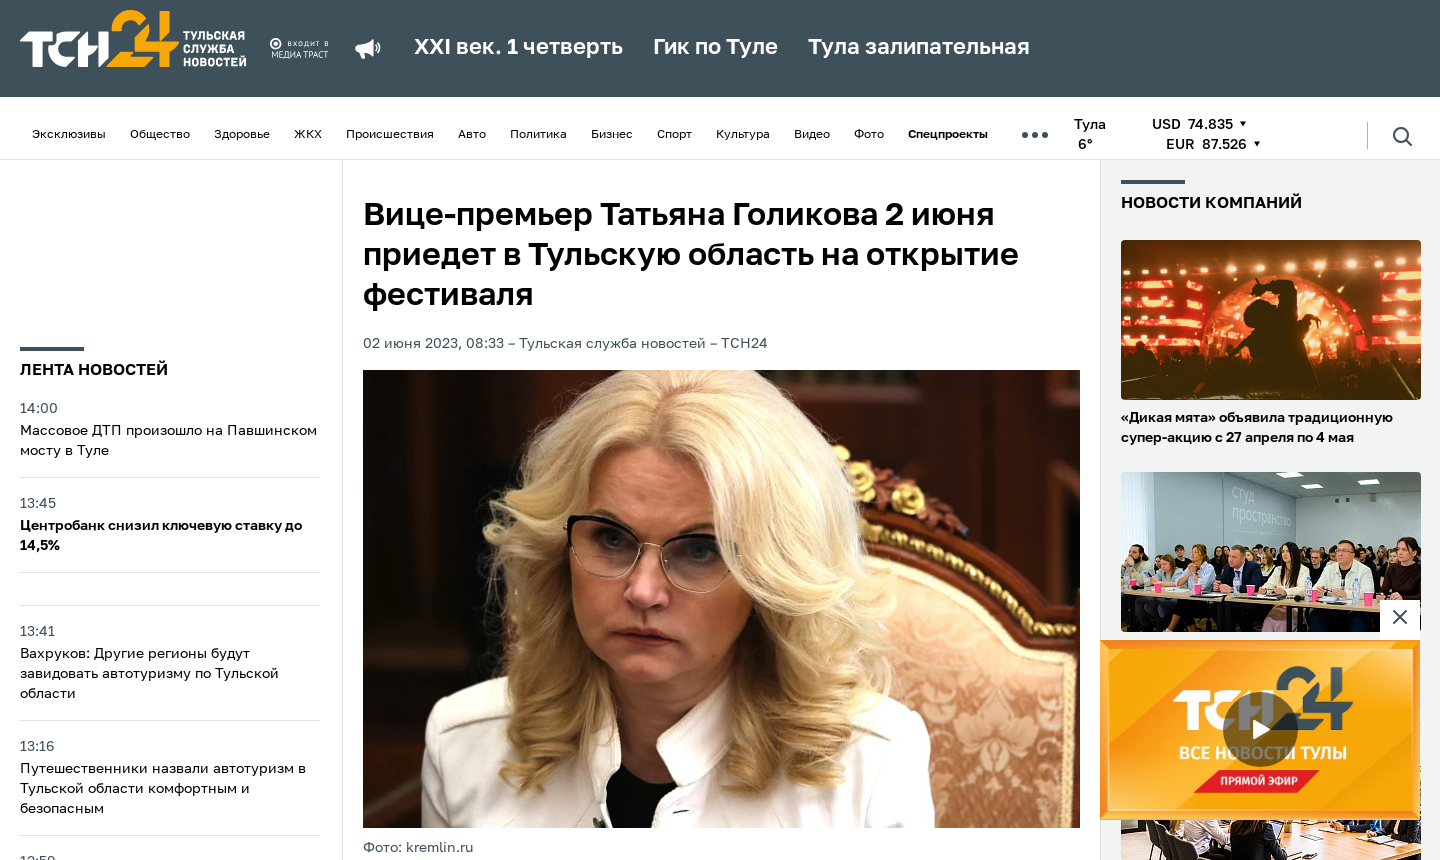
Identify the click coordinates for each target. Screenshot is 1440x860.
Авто (472, 135)
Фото (869, 135)
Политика (538, 135)
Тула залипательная (919, 48)
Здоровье (242, 135)
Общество (160, 135)
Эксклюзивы (69, 135)
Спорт (674, 135)
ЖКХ (308, 135)
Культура (743, 135)
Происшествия (390, 135)
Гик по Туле (715, 48)
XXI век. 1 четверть (518, 48)
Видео (812, 135)
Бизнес (612, 135)
